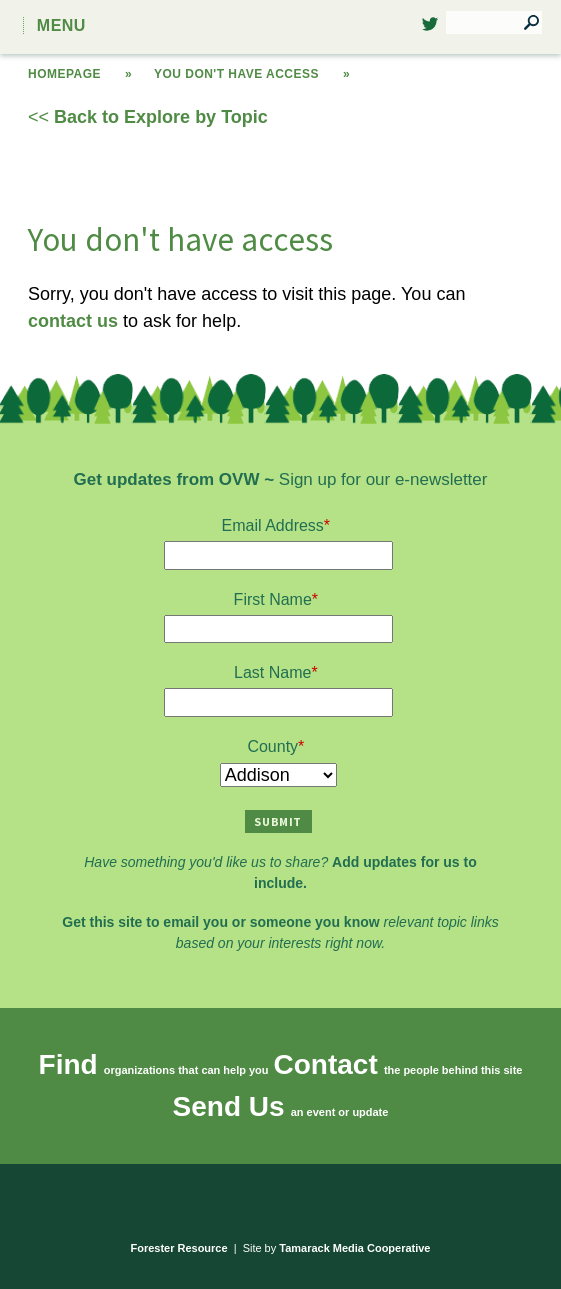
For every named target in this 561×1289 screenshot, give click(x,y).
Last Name (272, 672)
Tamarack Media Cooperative (354, 1248)
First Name (273, 599)
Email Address (273, 525)
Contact (326, 1064)
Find (68, 1064)
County (272, 746)
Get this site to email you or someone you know (220, 922)
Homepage (64, 74)
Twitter (430, 29)
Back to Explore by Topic (161, 117)
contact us (73, 321)
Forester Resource (179, 1248)
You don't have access (236, 74)
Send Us (229, 1106)
